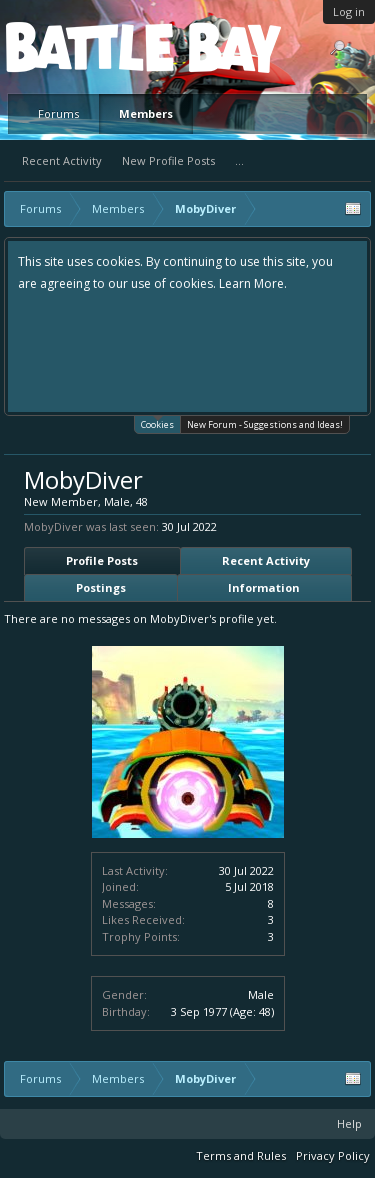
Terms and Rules (241, 1155)
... (239, 160)
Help (349, 1123)
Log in (349, 11)
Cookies (157, 423)
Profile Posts (102, 560)
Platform (79, 46)
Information (264, 587)
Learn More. (253, 283)
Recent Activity (62, 160)
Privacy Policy (333, 1155)
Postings (101, 587)
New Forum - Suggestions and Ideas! (265, 424)
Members (146, 113)
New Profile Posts (168, 160)
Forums (58, 113)
